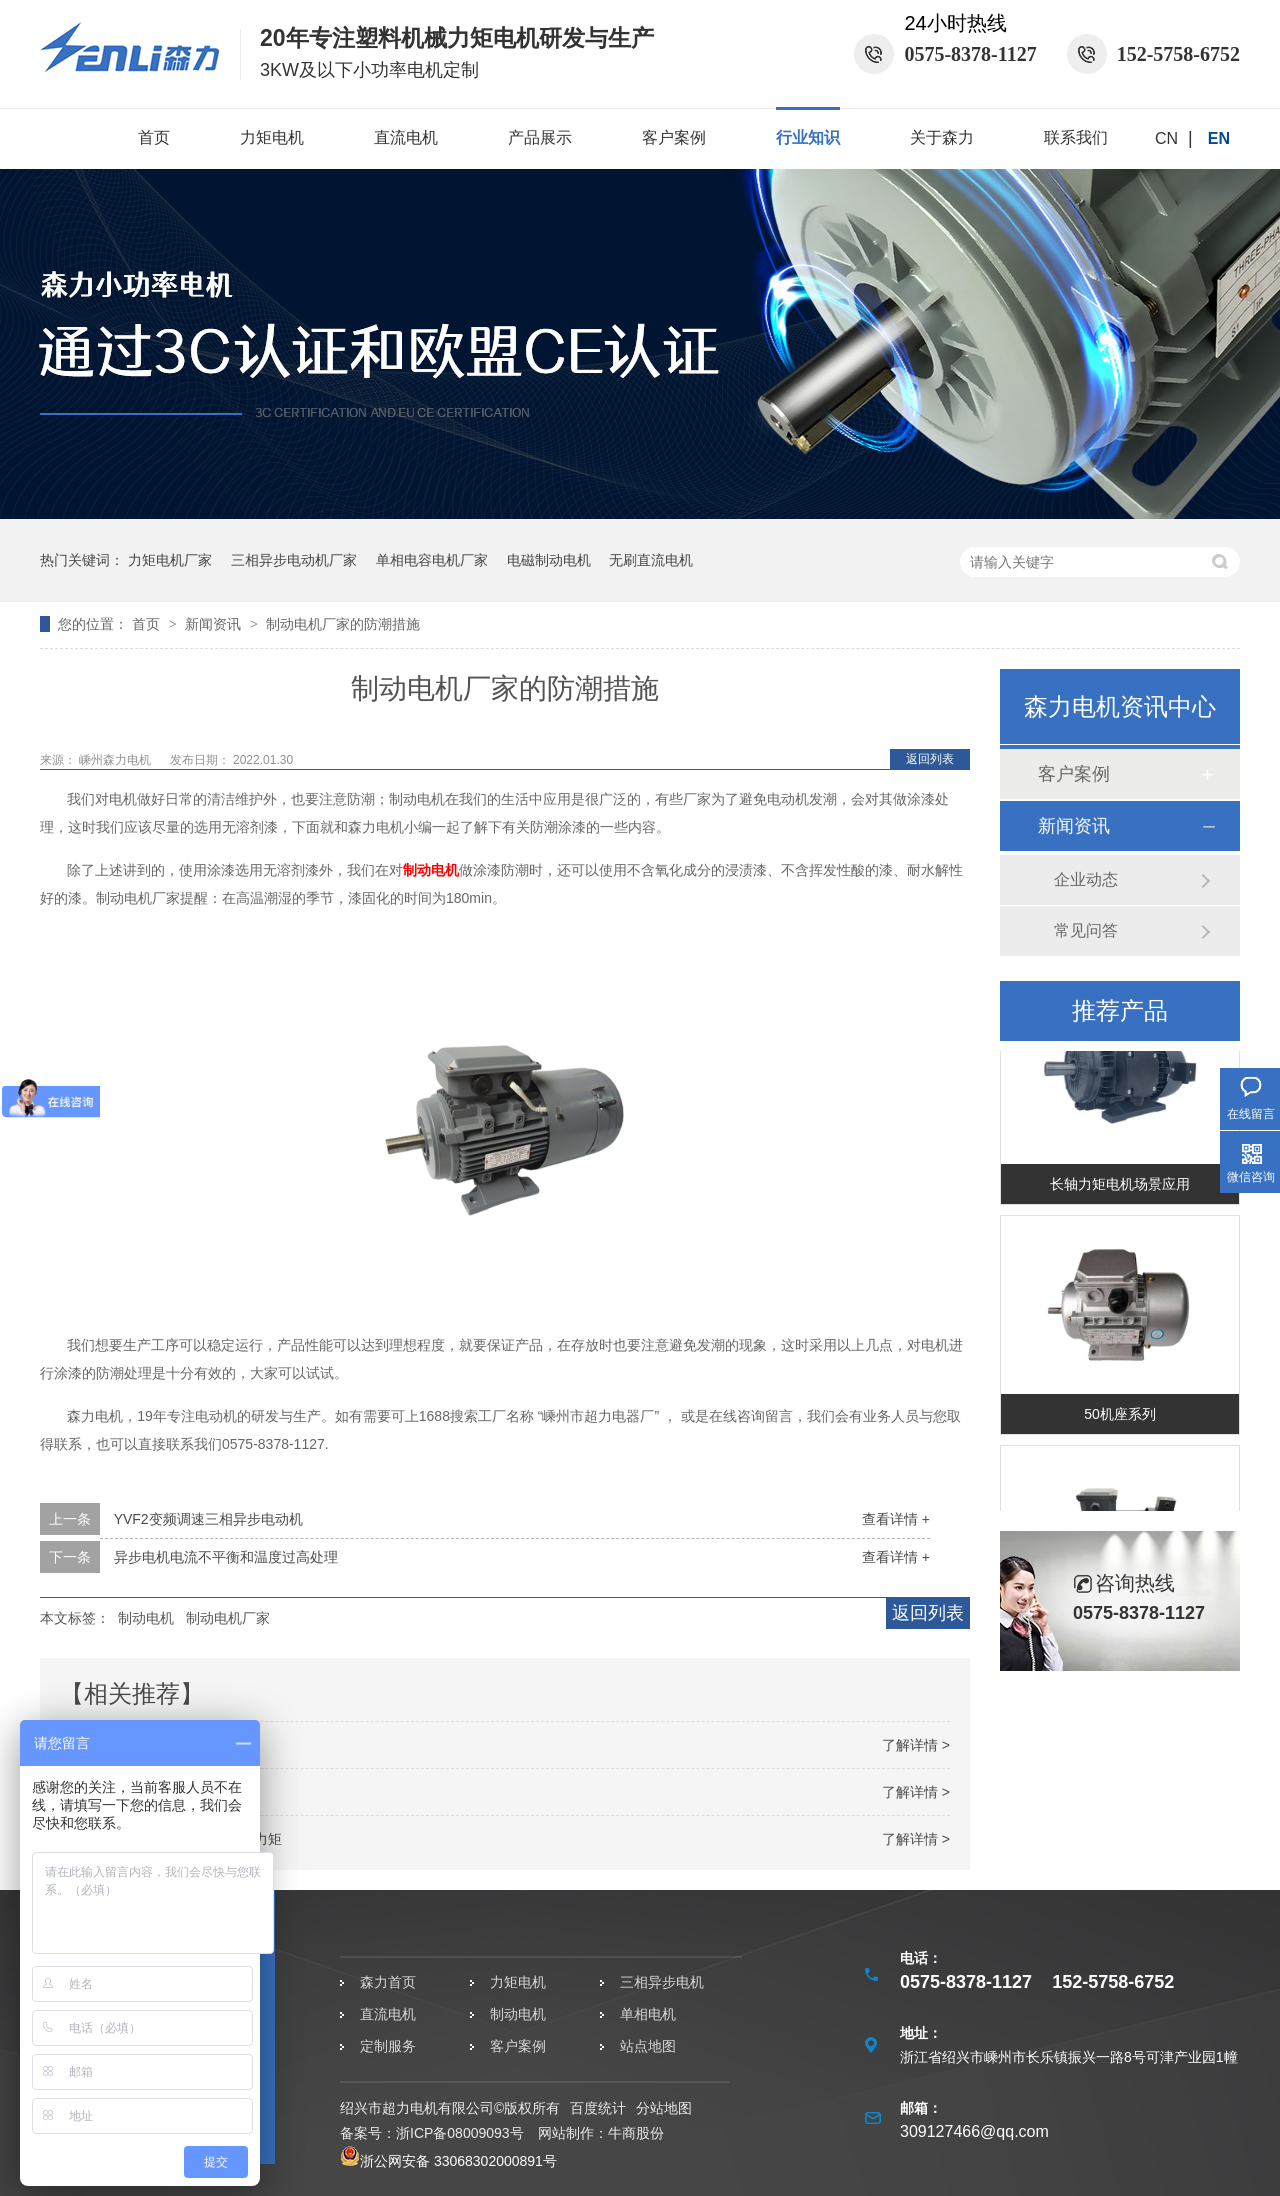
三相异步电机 (662, 1982)
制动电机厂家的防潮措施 (343, 624)
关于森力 (942, 137)
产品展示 (540, 137)
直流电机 (406, 137)
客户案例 (674, 137)
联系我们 (1076, 137)
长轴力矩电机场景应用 (1120, 1186)
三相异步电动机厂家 (294, 560)
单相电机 (648, 2014)
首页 (154, 137)
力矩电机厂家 (170, 560)
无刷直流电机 (651, 560)
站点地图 (648, 2046)
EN (1219, 138)
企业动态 (1086, 879)
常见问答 (1086, 930)
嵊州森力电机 (116, 760)
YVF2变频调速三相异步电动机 (208, 1519)
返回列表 (930, 759)
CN (1166, 138)
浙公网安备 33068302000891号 (448, 2161)
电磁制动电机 (549, 560)
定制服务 (388, 2046)
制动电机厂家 (228, 1618)
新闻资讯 (215, 624)
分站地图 (664, 2108)
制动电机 (431, 870)
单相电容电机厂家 (432, 560)
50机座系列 (1120, 1416)
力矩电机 (272, 137)
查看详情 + (896, 1519)
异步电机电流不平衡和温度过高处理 (226, 1557)
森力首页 (388, 1982)
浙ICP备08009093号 (460, 2133)
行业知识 (808, 137)
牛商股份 (636, 2133)
